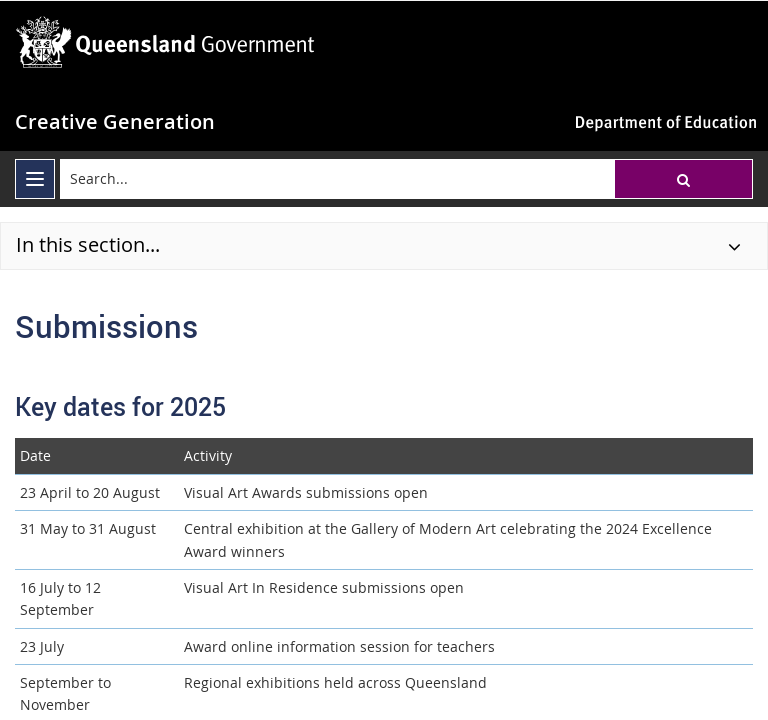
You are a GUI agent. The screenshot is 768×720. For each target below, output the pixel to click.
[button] (683, 179)
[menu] (35, 179)
